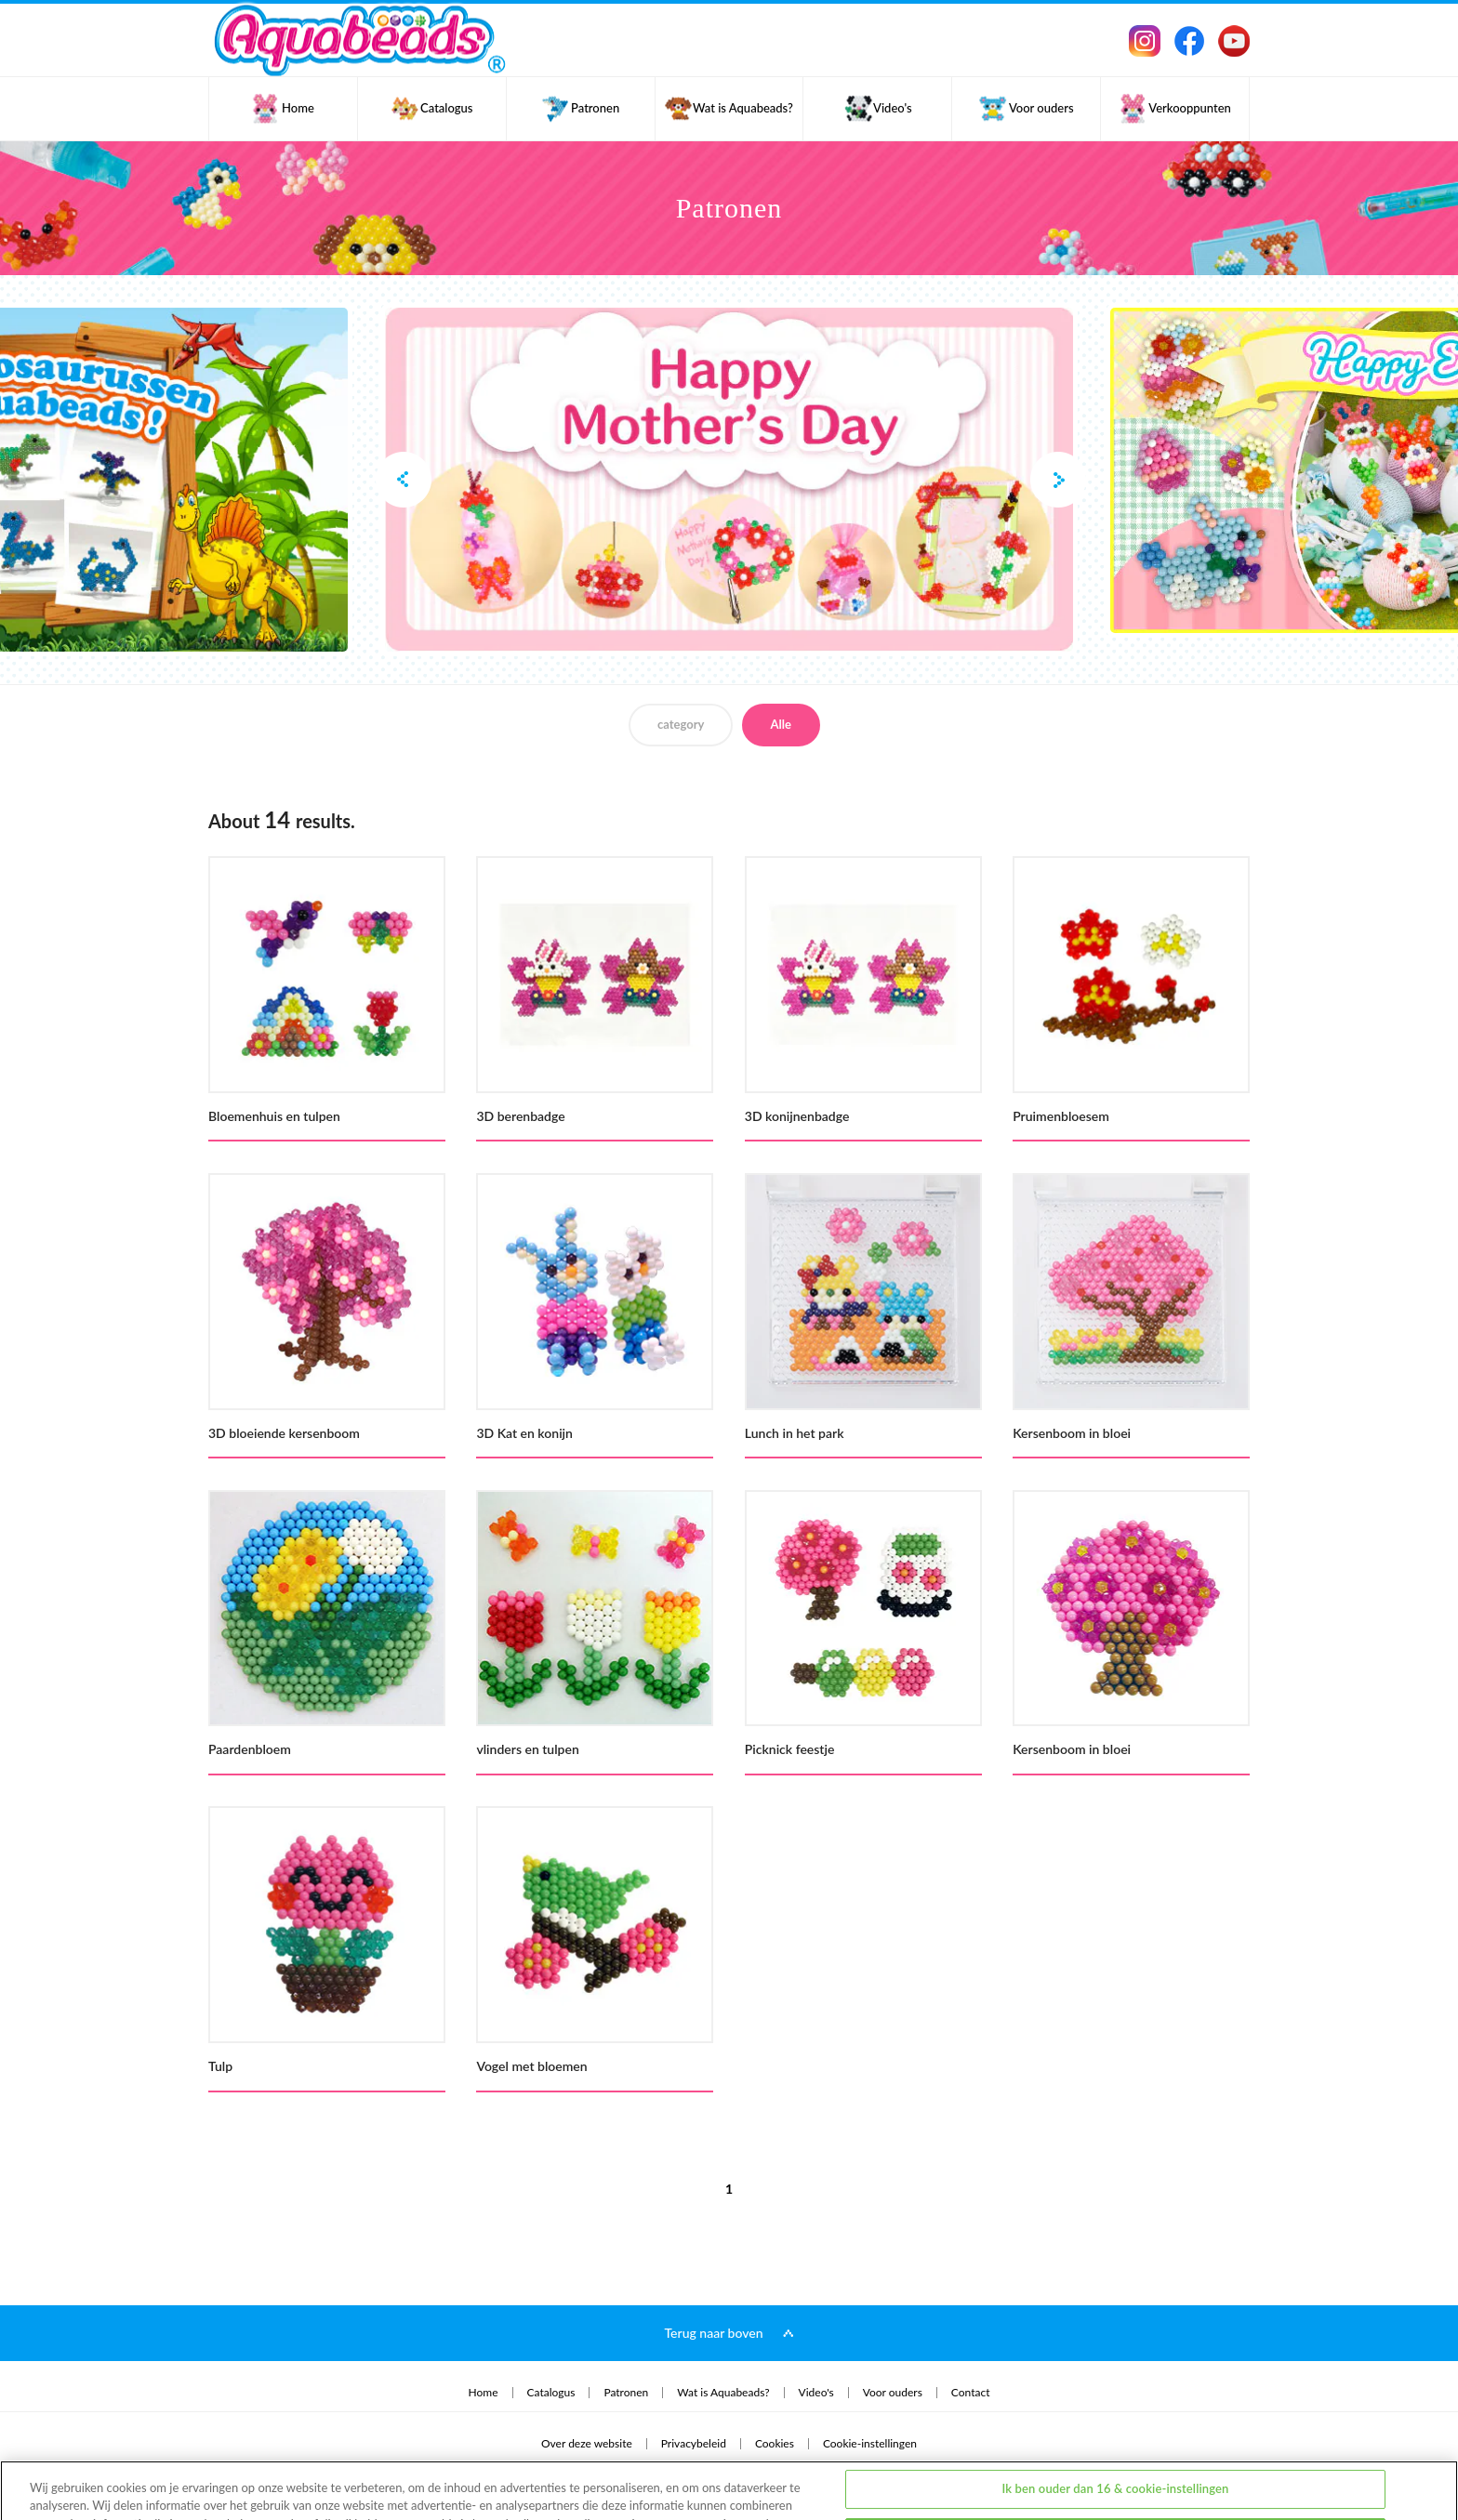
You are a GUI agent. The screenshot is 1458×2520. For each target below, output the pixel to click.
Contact (970, 2392)
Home (483, 2392)
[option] (729, 479)
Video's (816, 2392)
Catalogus (551, 2392)
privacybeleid (70, 2478)
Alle (781, 724)
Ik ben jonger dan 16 (1116, 2472)
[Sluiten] (1428, 2469)
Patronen (625, 2392)
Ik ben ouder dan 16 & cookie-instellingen (1114, 2425)
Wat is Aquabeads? (723, 2392)
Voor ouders (892, 2392)
